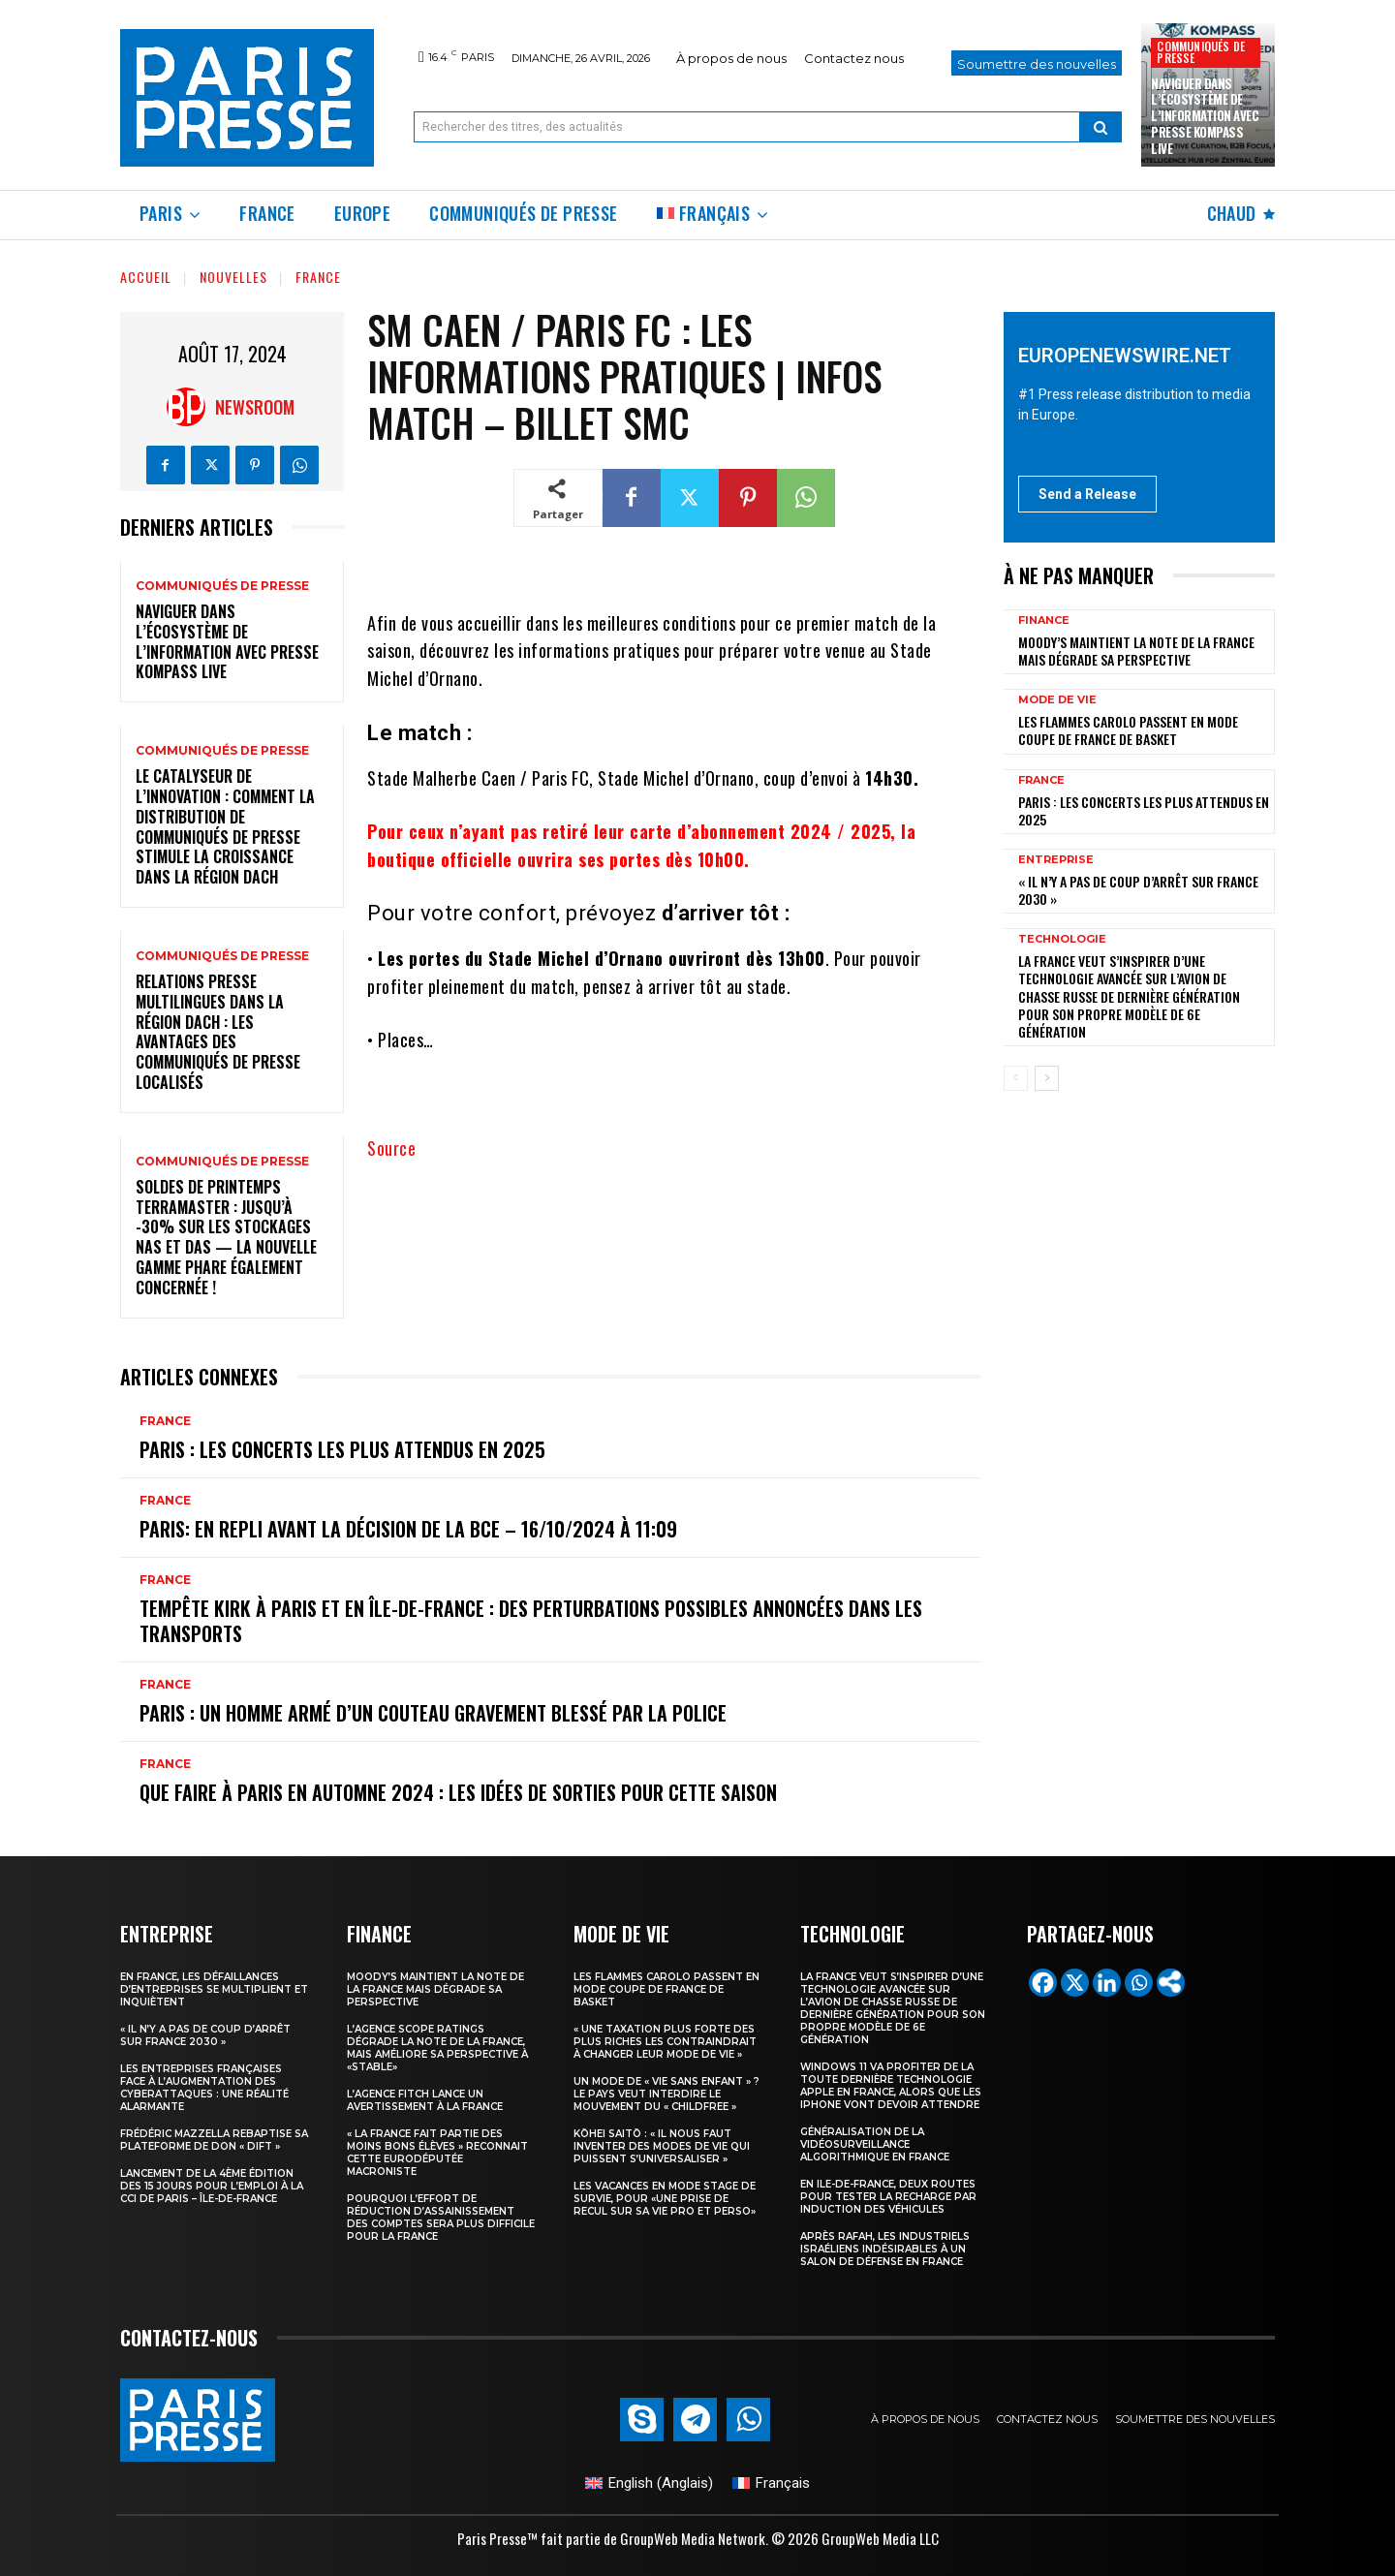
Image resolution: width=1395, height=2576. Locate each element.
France (318, 276)
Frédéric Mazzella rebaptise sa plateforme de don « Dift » (214, 2140)
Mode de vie (1057, 700)
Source (391, 1148)
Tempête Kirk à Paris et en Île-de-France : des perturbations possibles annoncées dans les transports (531, 1621)
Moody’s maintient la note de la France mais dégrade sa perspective (1136, 650)
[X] (1075, 1983)
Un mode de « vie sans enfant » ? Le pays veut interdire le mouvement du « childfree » (667, 2094)
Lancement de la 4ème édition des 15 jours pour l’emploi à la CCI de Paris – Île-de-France (211, 2186)
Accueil (145, 276)
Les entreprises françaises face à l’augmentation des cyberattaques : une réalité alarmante (204, 2088)
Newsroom (254, 406)
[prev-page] (1016, 1078)
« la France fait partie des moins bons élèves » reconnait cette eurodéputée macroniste (437, 2152)
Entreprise (1056, 859)
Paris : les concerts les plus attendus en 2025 (342, 1449)
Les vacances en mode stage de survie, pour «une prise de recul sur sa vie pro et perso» (665, 2199)
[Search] (1100, 126)
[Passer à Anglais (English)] (649, 2483)
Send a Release (1087, 494)
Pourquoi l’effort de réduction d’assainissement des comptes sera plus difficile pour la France (441, 2217)
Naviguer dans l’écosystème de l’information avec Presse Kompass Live (1204, 116)
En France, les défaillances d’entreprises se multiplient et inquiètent (214, 1989)
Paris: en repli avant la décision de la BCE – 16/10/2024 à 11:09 (408, 1528)
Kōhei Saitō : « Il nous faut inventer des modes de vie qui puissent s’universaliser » (662, 2146)
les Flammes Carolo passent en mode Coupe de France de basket (1128, 730)
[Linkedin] (1107, 1983)
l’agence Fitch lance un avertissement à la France (425, 2100)
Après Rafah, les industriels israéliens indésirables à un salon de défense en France (885, 2249)
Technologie (1062, 939)
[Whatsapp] (1139, 1983)
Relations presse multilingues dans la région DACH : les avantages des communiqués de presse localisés (218, 1032)
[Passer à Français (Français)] (771, 2483)
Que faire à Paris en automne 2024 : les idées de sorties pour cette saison (458, 1792)
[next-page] (1047, 1078)
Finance (1044, 620)
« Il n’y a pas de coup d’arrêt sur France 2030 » (1138, 890)
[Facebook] (1043, 1983)
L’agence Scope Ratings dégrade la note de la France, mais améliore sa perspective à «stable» (437, 2048)
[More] (1171, 1983)
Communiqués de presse (1201, 52)
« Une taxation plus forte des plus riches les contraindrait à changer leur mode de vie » (665, 2042)
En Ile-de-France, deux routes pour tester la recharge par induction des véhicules (888, 2197)
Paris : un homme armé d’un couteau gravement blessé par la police (433, 1712)
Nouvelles (233, 276)
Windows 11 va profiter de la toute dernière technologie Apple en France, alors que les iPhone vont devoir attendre (890, 2086)
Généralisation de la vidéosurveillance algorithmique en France (874, 2144)
